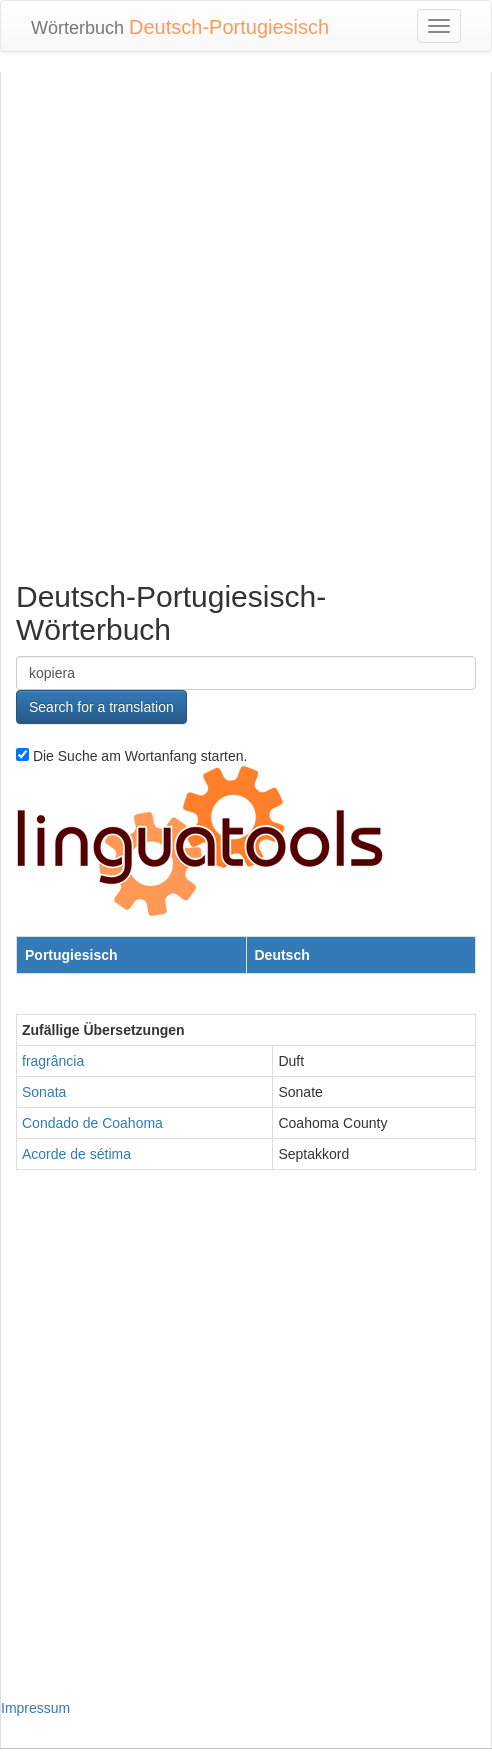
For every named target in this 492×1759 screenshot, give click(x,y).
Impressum (35, 1708)
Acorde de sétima (76, 1154)
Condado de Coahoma (92, 1123)
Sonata (44, 1092)
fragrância (53, 1061)
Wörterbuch (180, 27)
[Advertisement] (239, 321)
